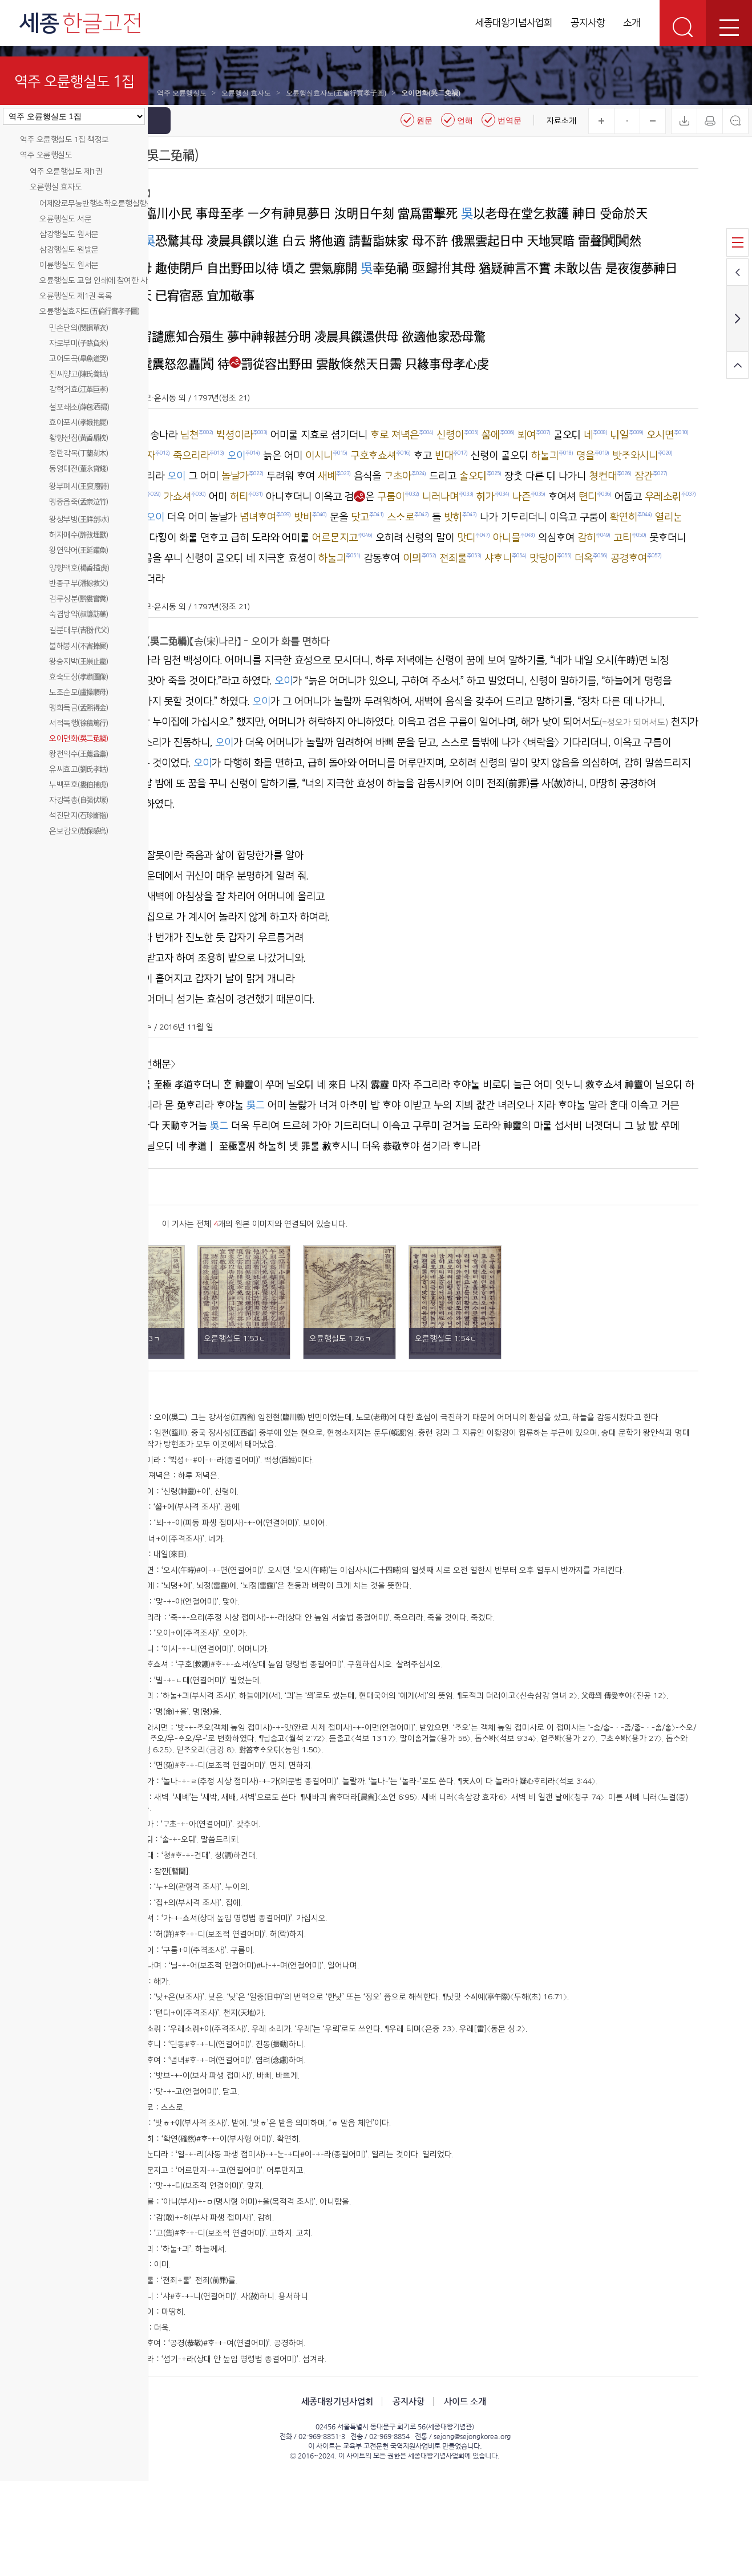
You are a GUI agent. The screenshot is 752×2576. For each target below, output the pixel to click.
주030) (202, 2014)
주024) (202, 1919)
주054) (202, 2391)
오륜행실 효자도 (56, 187)
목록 (737, 242)
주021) (202, 1861)
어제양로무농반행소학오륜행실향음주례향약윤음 (117, 203)
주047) (202, 2281)
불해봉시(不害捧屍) (78, 646)
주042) (202, 2202)
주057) (202, 2439)
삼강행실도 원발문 (69, 249)
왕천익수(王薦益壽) (78, 754)
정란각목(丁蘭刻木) (78, 453)
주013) (202, 1702)
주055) (202, 2407)
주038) (202, 2140)
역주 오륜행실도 (46, 155)
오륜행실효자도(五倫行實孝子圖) (89, 311)
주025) (202, 1935)
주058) (202, 2454)
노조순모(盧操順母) (78, 692)
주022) (202, 1877)
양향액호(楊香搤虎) (79, 568)
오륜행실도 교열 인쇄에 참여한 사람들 (100, 280)
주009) (202, 1627)
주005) (202, 1564)
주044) (202, 2234)
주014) (202, 1717)
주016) (202, 1748)
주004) (202, 1549)
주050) (202, 2328)
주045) (202, 2250)
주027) (202, 1966)
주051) (202, 2344)
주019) (202, 1807)
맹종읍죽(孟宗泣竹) (78, 502)
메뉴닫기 (159, 120)
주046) (202, 2266)
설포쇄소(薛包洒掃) (79, 407)
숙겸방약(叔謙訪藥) (78, 614)
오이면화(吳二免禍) (78, 738)
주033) (202, 2061)
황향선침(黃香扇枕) (78, 438)
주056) (202, 2423)
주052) (202, 2360)
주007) (202, 1596)
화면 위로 (737, 365)
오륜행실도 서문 (65, 219)
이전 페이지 (737, 272)
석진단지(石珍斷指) (78, 815)
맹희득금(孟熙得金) (78, 707)
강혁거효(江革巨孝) (78, 389)
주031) (202, 2030)
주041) (202, 2187)
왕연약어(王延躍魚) (78, 550)
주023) (202, 1892)
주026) (202, 1951)
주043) (202, 2218)
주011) (202, 1670)
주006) (202, 1580)
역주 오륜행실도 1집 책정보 (64, 139)
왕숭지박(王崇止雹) (78, 661)
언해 (457, 120)
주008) (202, 1611)
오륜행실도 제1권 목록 (75, 296)
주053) (202, 2376)
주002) (202, 1506)
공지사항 (588, 23)
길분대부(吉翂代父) (79, 630)
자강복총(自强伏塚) (78, 800)
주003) (202, 1533)
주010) (202, 1643)
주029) (202, 1998)
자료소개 (561, 120)
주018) (202, 1780)
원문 (416, 120)
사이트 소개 (511, 2496)
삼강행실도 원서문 (69, 234)
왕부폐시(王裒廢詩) (79, 486)
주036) (202, 2108)
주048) (202, 2297)
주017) (202, 1764)
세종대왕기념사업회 (513, 23)
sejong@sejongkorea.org (517, 2532)
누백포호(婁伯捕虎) (78, 784)
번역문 (501, 120)
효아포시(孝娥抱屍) (78, 422)
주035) (202, 2092)
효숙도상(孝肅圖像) (78, 677)
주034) (202, 2077)
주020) (202, 1822)
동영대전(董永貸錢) (78, 468)
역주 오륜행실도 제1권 (66, 171)
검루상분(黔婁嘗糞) (78, 599)
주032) (202, 2045)
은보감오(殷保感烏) (78, 831)
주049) (202, 2312)
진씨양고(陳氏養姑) (78, 374)
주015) (202, 1733)
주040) (202, 2171)
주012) (202, 1686)
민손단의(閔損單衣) (78, 328)
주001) (202, 1479)
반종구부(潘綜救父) (78, 583)
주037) (202, 2124)
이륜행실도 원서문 (69, 265)
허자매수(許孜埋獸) (78, 535)
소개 (631, 23)
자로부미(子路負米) (78, 343)
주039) (202, 2156)
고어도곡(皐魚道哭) (78, 358)
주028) (202, 1982)
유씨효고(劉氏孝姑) (78, 769)
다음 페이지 (737, 318)
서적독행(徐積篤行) (78, 723)
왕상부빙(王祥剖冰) (79, 519)
